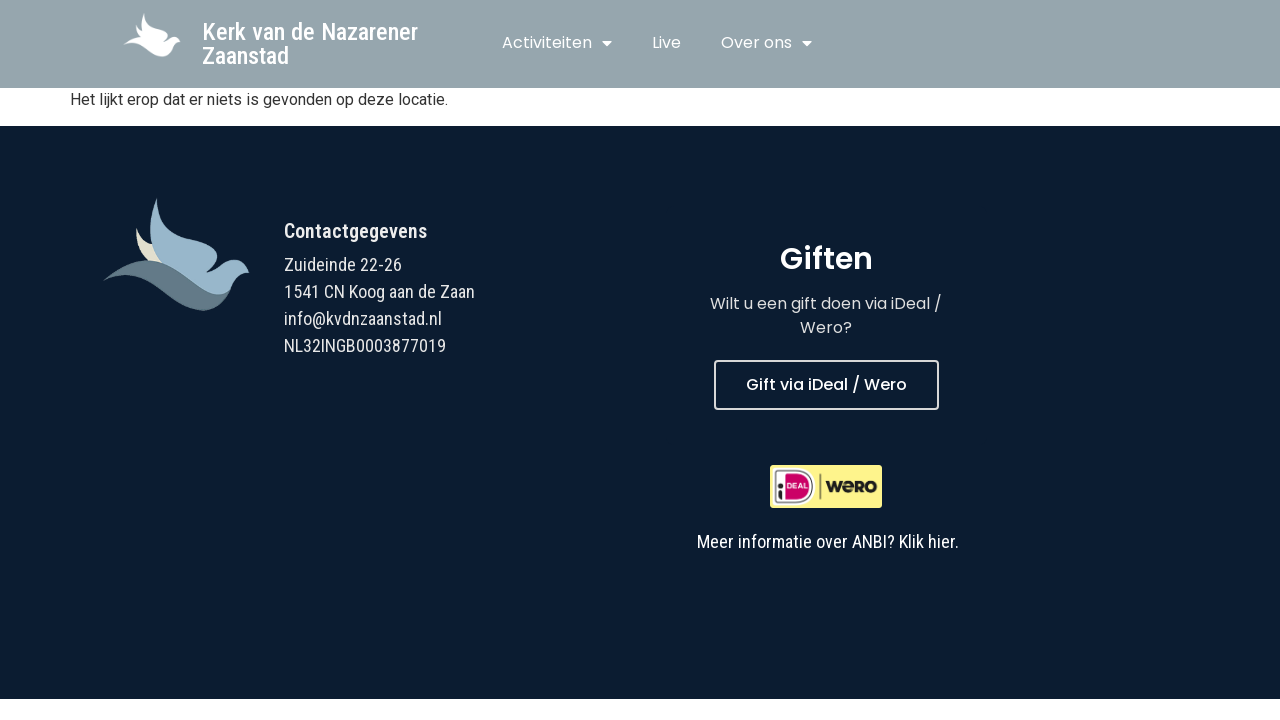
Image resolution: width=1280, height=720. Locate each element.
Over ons (766, 43)
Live (666, 42)
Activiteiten (557, 43)
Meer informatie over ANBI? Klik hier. (828, 541)
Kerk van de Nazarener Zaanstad (310, 44)
